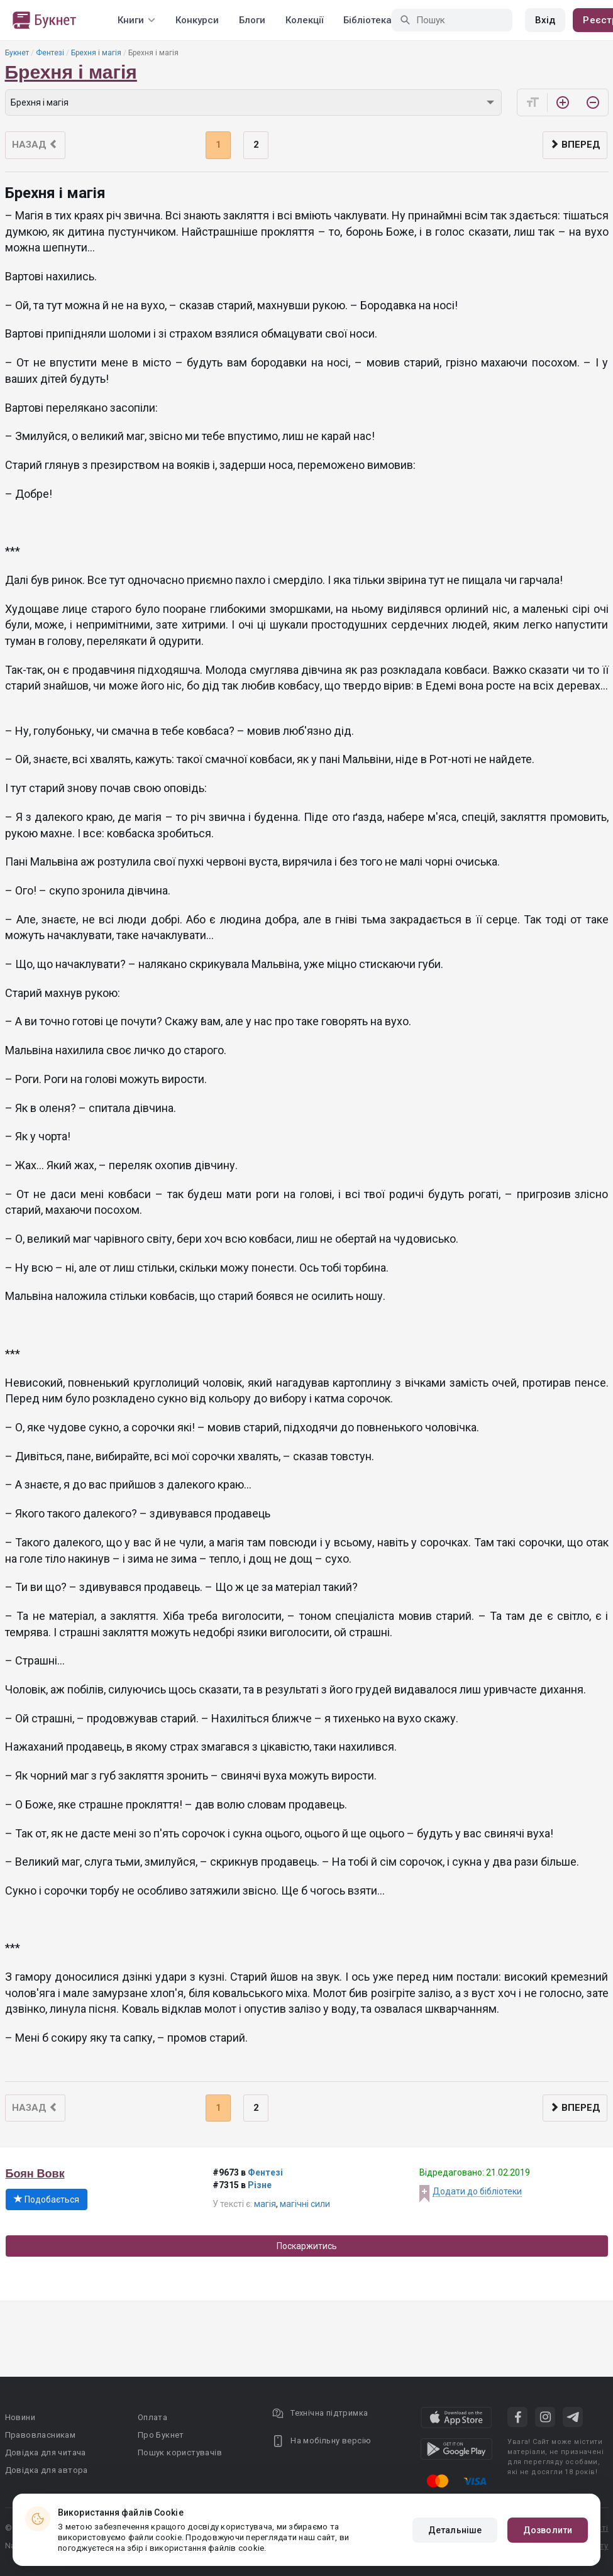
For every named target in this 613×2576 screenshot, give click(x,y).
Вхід (545, 20)
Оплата (152, 2417)
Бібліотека (367, 20)
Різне (260, 2185)
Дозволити (547, 2530)
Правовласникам (40, 2435)
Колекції (304, 20)
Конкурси (197, 20)
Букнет (17, 52)
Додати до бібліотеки (477, 2191)
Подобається (46, 2199)
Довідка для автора (46, 2470)
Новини (20, 2417)
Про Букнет (161, 2435)
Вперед (574, 144)
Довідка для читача (45, 2452)
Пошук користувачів (180, 2452)
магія (265, 2204)
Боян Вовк (35, 2173)
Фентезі (50, 52)
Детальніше (455, 2530)
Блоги (252, 20)
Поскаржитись (307, 2246)
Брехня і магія (96, 52)
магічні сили (305, 2204)
